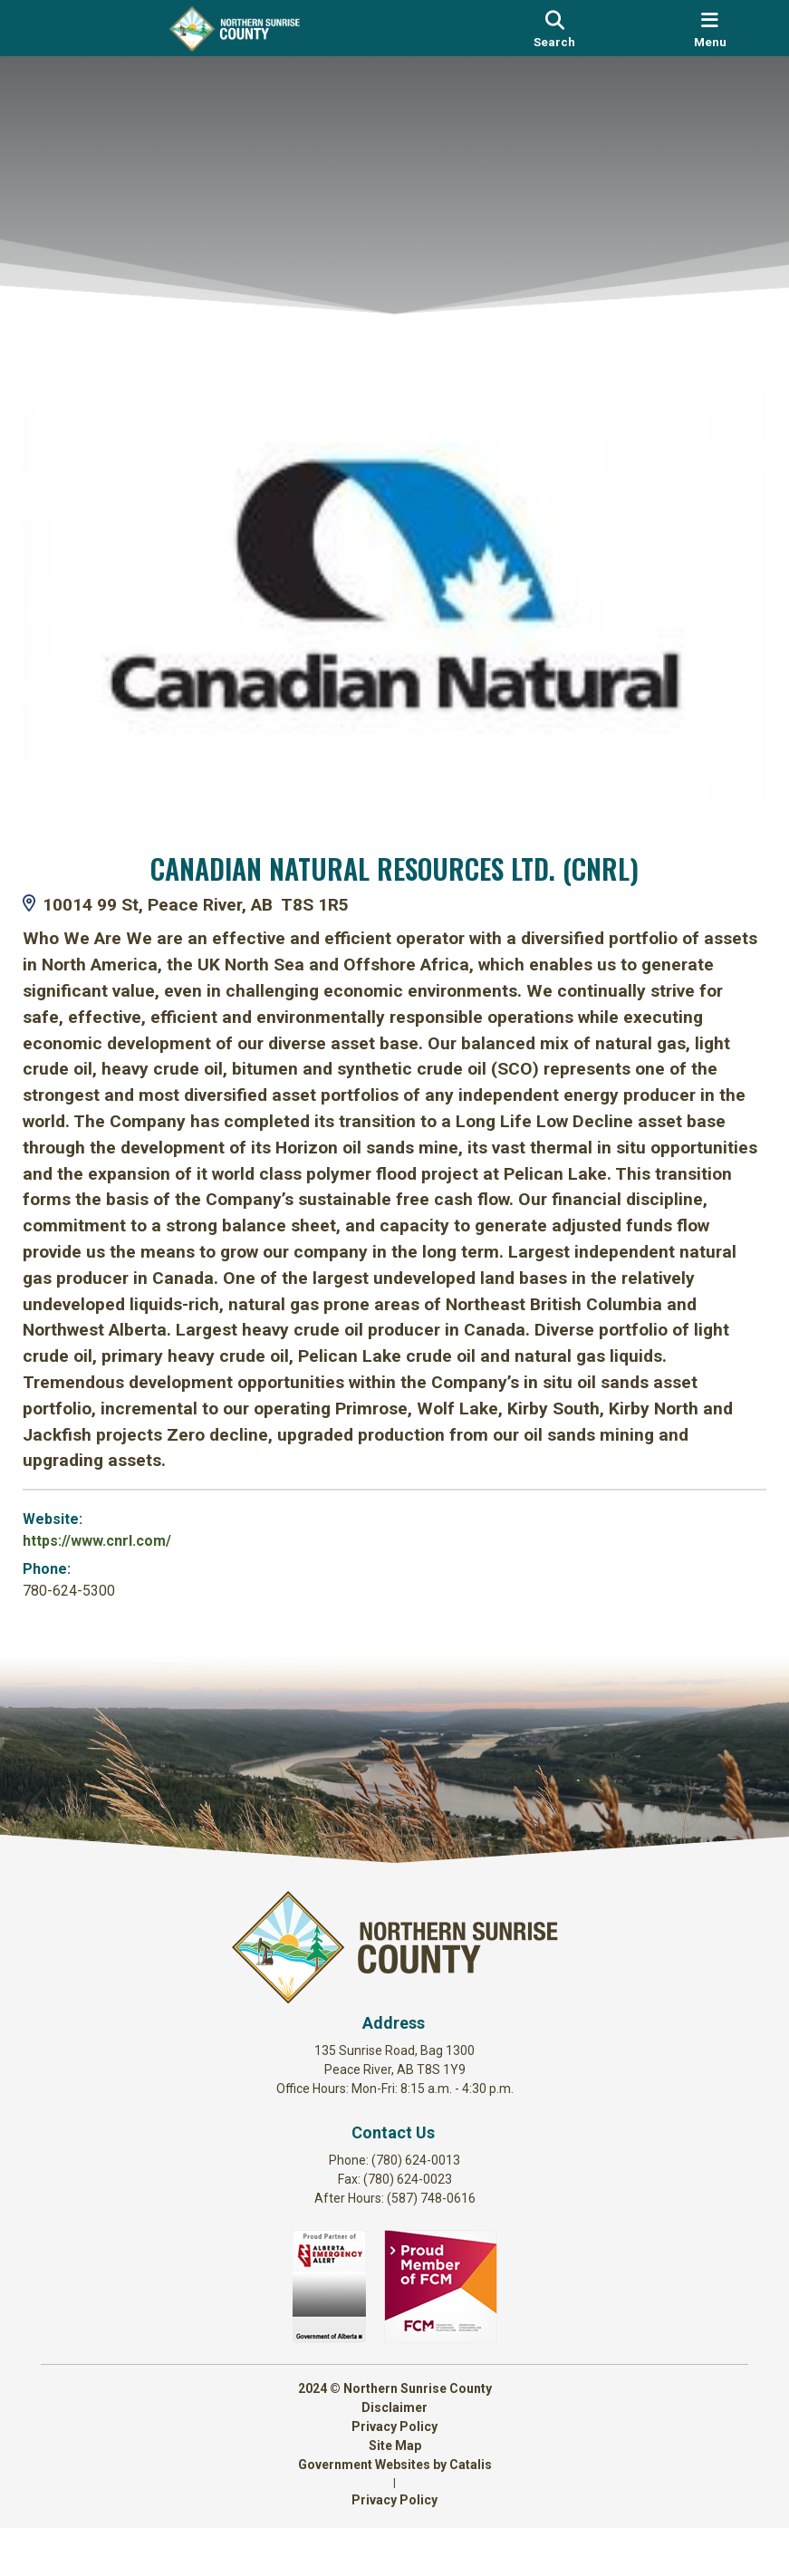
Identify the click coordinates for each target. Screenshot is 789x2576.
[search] (554, 28)
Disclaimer (394, 2455)
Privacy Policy (394, 2474)
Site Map (395, 2493)
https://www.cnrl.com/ (115, 1534)
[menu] (710, 28)
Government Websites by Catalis (395, 2512)
